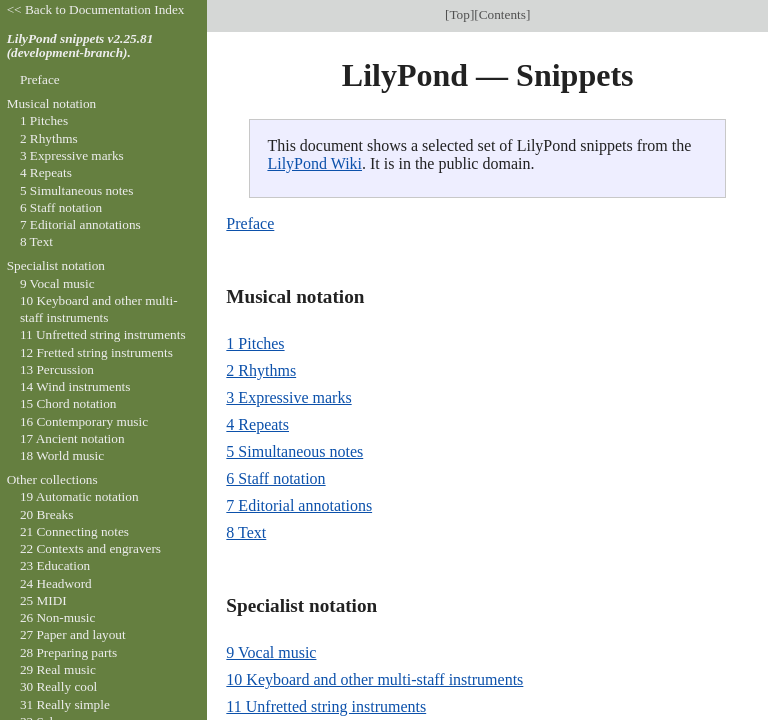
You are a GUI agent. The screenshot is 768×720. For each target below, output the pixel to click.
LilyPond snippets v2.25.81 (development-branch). (80, 46)
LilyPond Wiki (314, 163)
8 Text (246, 532)
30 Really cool (58, 686)
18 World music (62, 455)
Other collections (52, 479)
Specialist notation (56, 265)
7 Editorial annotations (299, 505)
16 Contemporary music (84, 421)
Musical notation (52, 103)
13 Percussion (57, 369)
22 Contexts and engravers (90, 548)
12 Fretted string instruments (96, 352)
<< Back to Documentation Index (96, 9)
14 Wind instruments (75, 386)
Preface (250, 223)
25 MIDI (43, 600)
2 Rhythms (261, 370)
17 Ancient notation (72, 438)
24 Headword (56, 583)
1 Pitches (255, 343)
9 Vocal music (271, 652)
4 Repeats (257, 424)
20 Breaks (46, 514)
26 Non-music (58, 617)
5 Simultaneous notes (294, 451)
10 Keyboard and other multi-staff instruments (374, 679)
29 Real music (58, 669)
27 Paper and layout (73, 634)
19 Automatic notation (79, 496)
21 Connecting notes (74, 531)
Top (459, 14)
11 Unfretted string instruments (326, 706)
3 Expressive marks (288, 397)
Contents (502, 14)
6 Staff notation (275, 478)
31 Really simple (65, 704)
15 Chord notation (68, 403)
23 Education (55, 565)
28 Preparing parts (68, 652)
